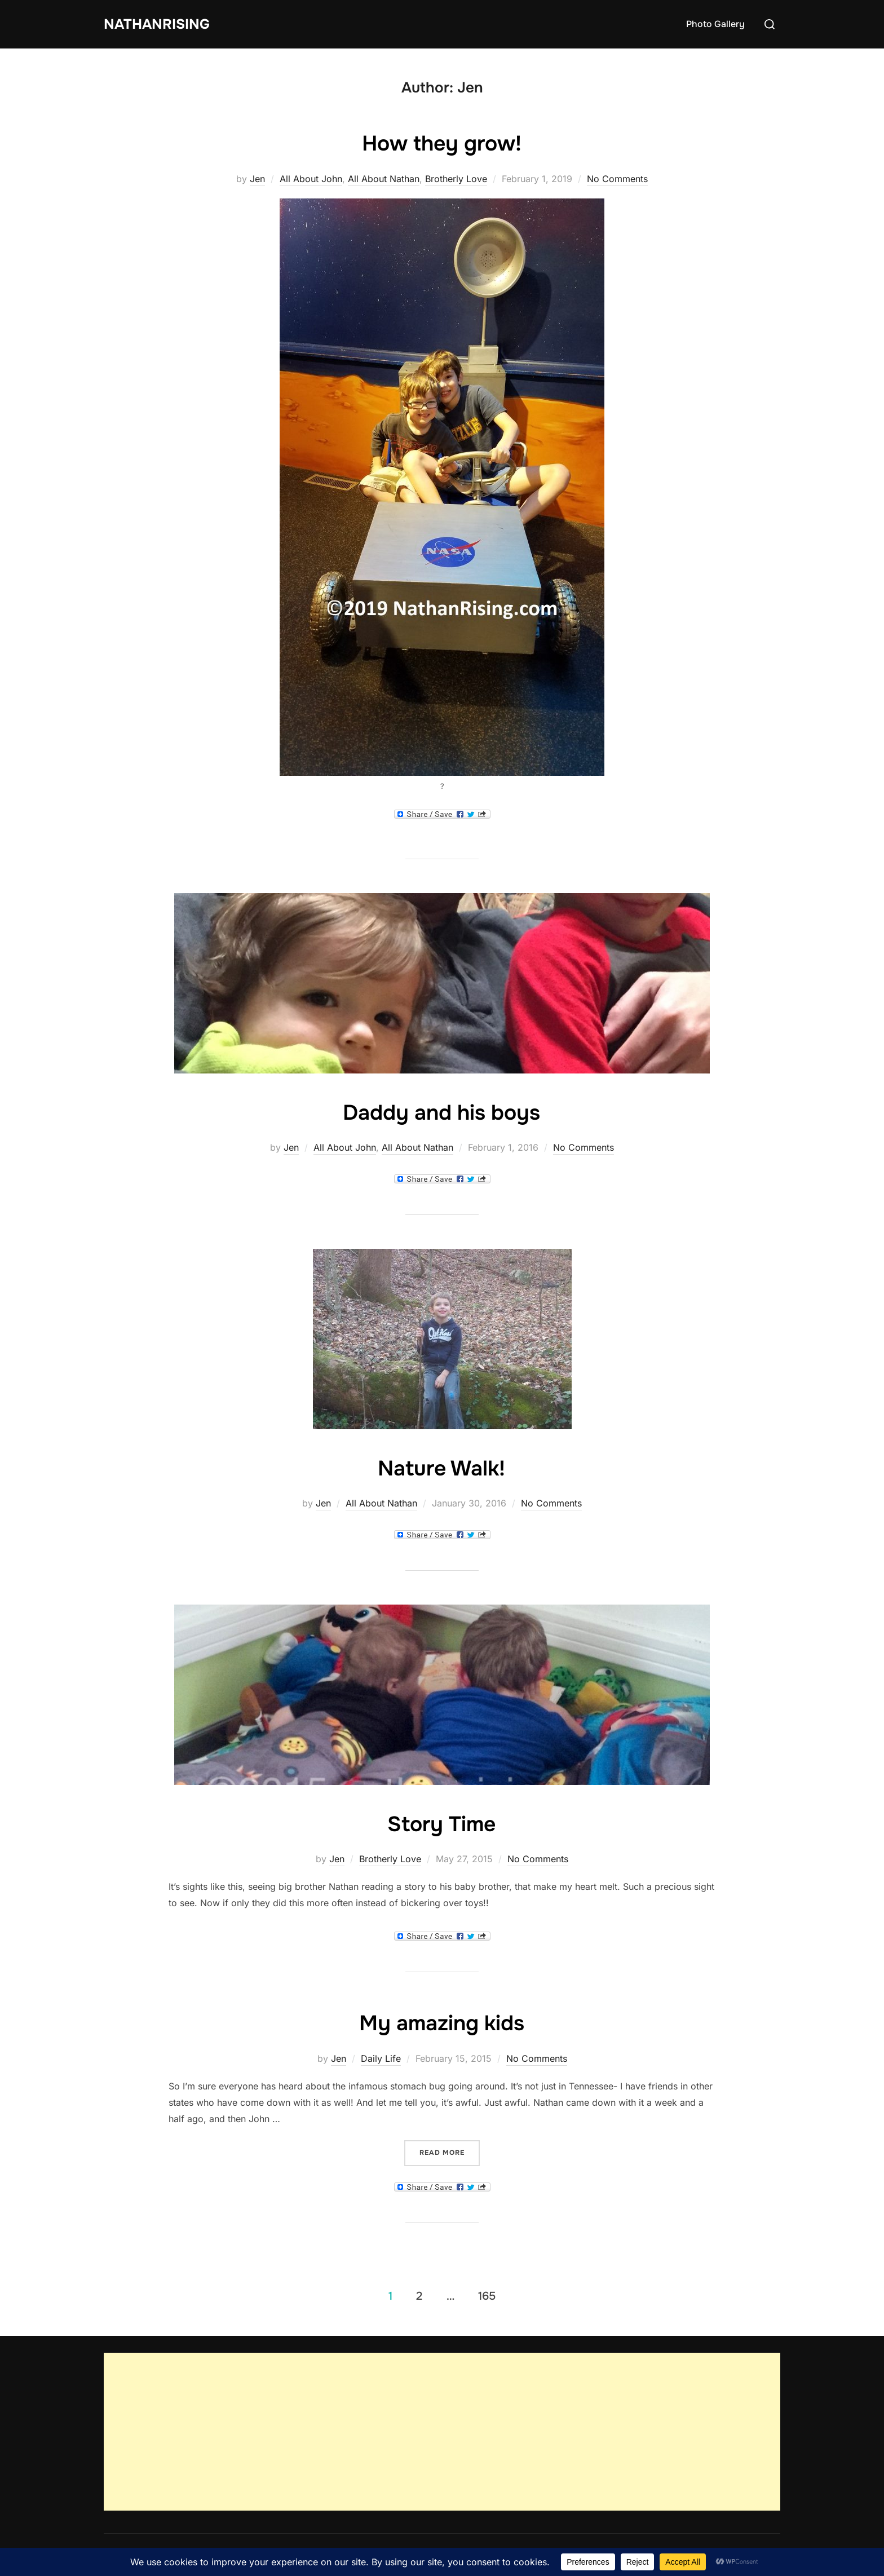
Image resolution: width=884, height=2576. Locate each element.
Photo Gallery (715, 24)
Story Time (441, 1823)
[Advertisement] (442, 2432)
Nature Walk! (441, 1467)
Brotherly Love (456, 178)
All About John (311, 178)
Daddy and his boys (441, 1112)
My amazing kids (442, 2022)
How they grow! (441, 142)
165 (487, 2296)
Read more (449, 2151)
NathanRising (160, 24)
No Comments (617, 178)
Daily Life (381, 2058)
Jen (257, 178)
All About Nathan (383, 178)
